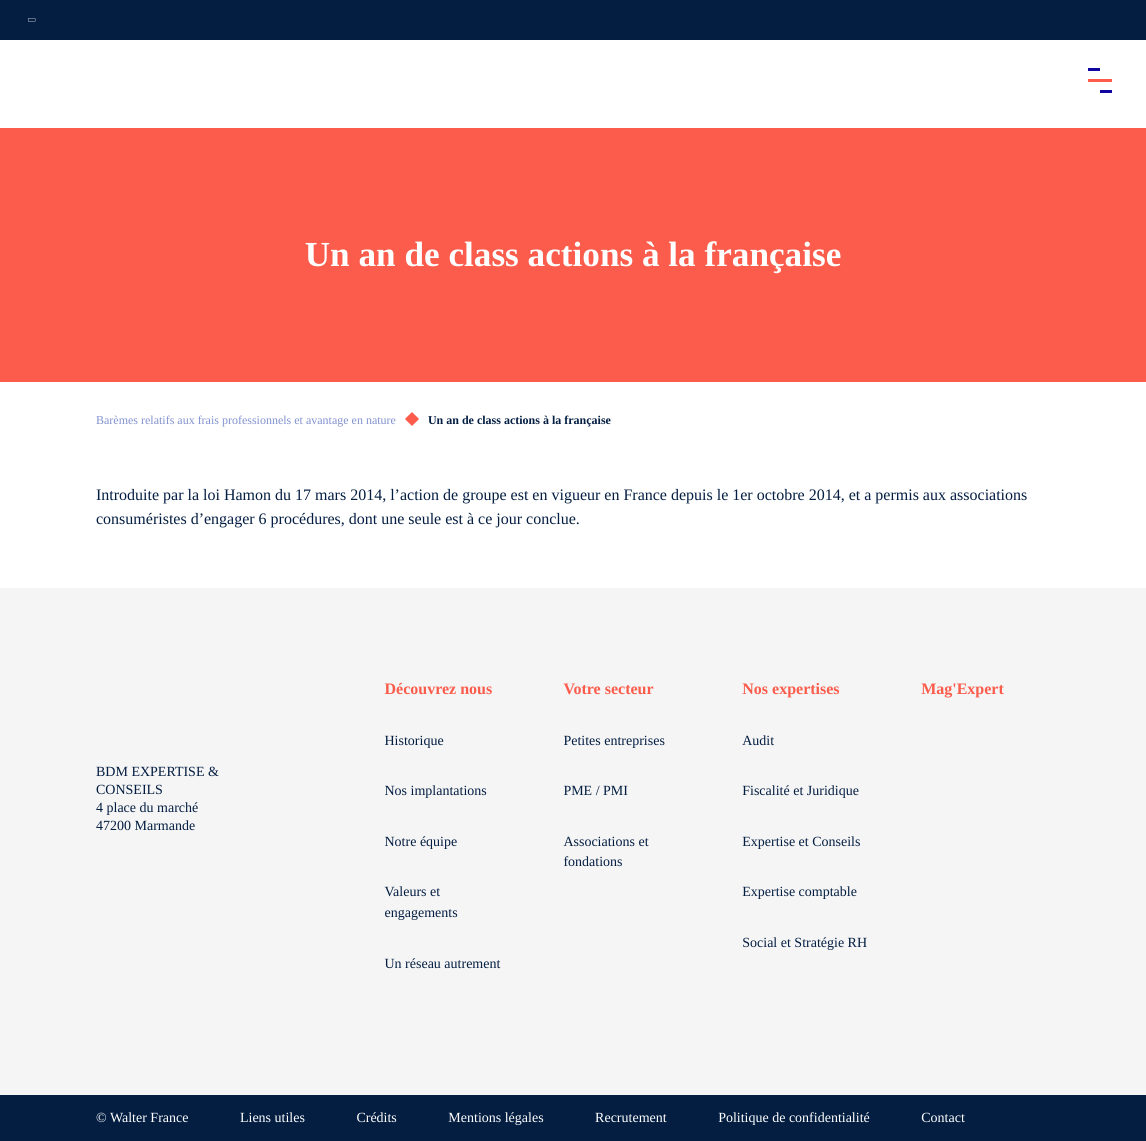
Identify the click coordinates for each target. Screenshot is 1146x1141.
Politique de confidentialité (794, 1118)
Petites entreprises (613, 741)
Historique (414, 741)
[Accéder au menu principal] (1100, 80)
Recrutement (631, 1118)
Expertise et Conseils (801, 842)
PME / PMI (595, 791)
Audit (758, 741)
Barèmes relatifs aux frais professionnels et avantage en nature (246, 420)
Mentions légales (495, 1118)
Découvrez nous (439, 689)
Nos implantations (436, 791)
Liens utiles (272, 1118)
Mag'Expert (962, 689)
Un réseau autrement (443, 964)
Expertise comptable (799, 892)
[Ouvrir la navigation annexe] (32, 20)
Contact (943, 1118)
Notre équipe (421, 842)
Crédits (376, 1118)
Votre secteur (608, 689)
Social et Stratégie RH (804, 943)
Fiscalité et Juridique (800, 791)
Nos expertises (790, 689)
